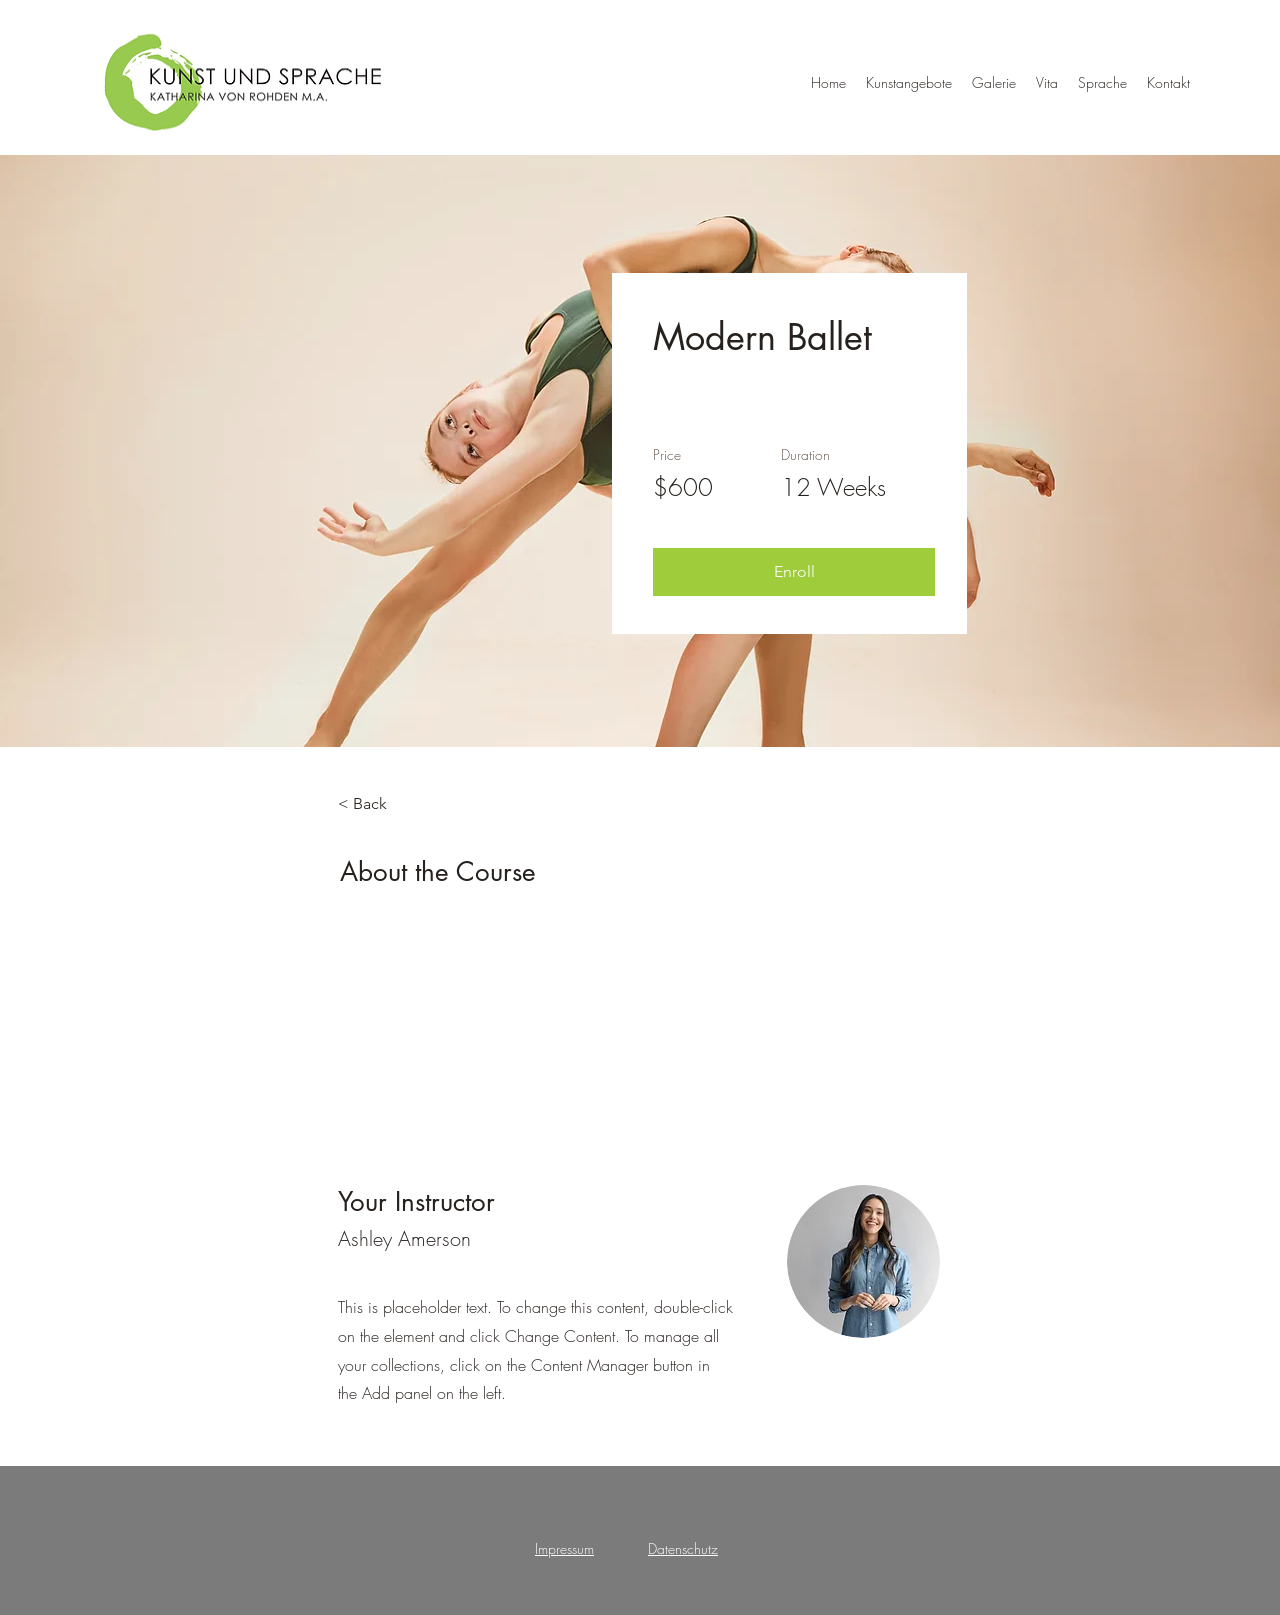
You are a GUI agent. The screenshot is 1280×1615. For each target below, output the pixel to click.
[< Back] (393, 804)
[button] (794, 572)
